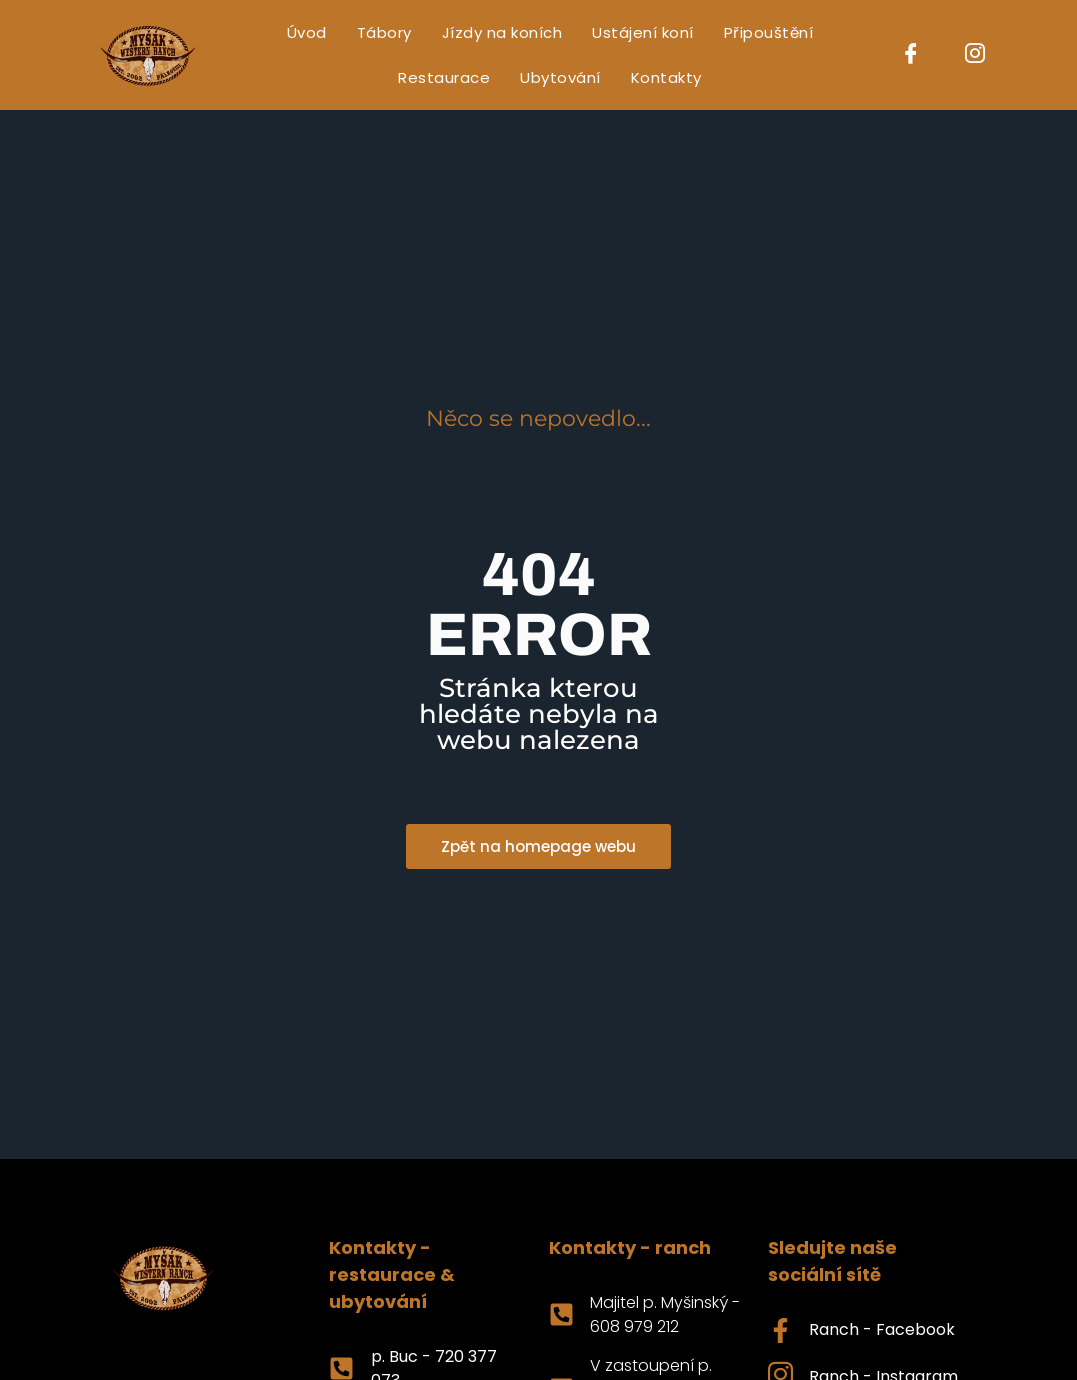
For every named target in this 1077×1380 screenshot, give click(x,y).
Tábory (384, 32)
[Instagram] (975, 55)
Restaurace (444, 77)
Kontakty (666, 77)
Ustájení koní (643, 32)
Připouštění (769, 32)
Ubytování (560, 77)
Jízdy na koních (502, 32)
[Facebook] (911, 55)
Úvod (307, 32)
